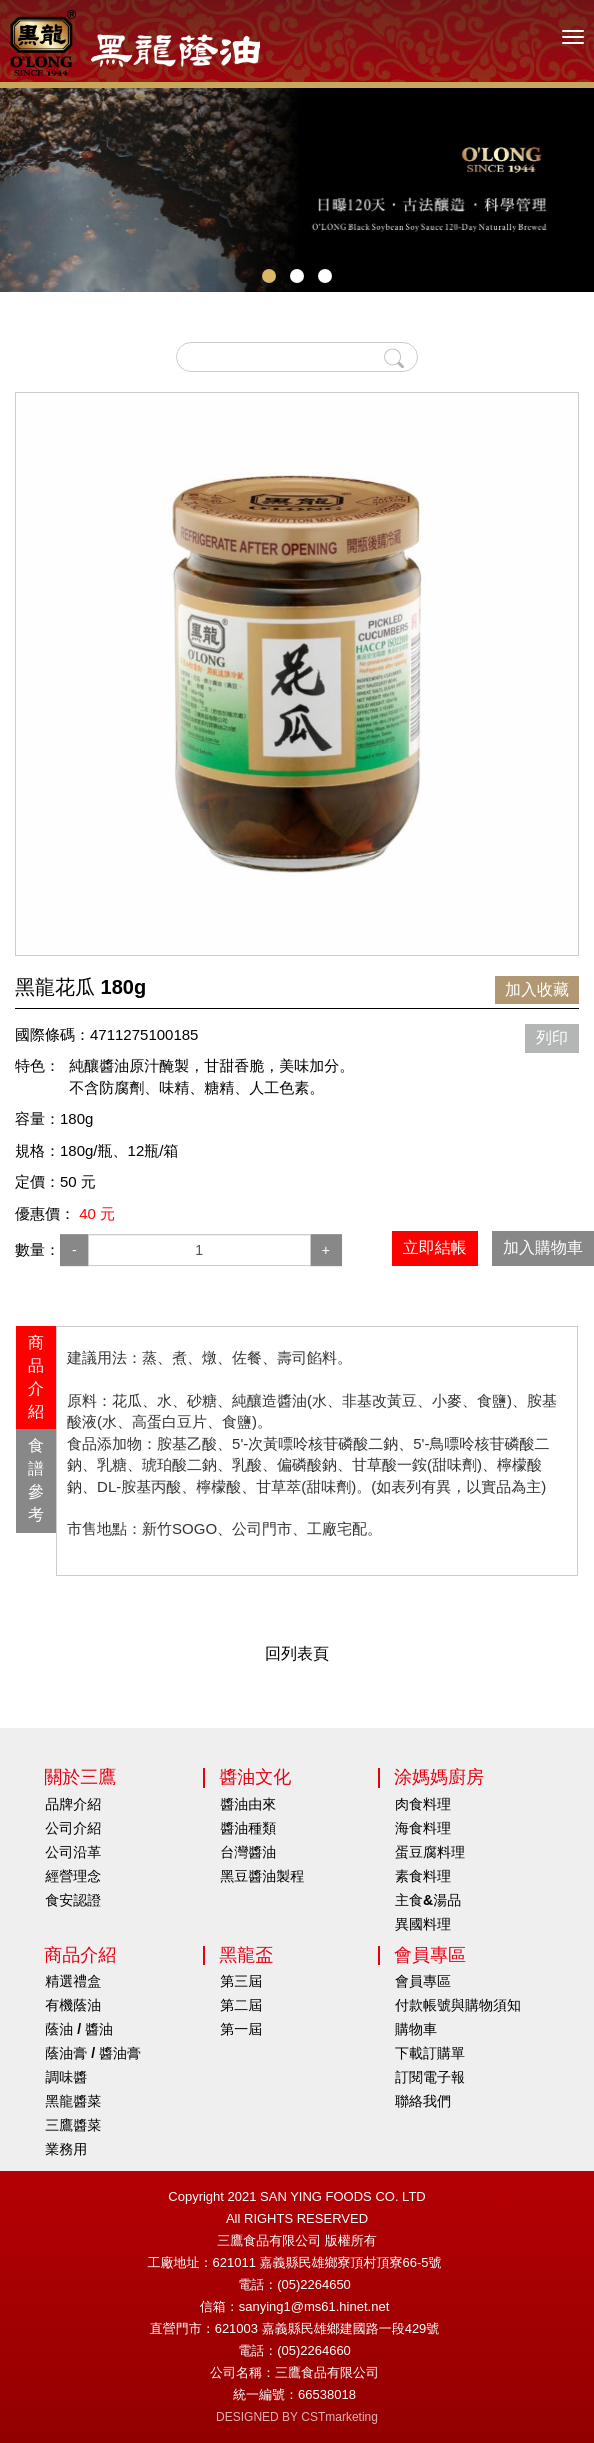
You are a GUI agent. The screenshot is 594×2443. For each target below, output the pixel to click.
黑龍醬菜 (73, 2101)
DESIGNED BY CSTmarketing (297, 2417)
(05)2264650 (314, 2284)
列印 (552, 1037)
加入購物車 (543, 1247)
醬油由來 (248, 1804)
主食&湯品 (428, 1900)
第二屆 (241, 2005)
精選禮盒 (73, 1981)
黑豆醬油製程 (262, 1876)
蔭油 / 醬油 (79, 2029)
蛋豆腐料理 (430, 1852)
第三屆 (241, 1981)
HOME (135, 43)
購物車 (416, 2029)
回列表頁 (297, 1653)
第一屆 (241, 2029)
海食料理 (423, 1828)
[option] (297, 674)
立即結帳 (435, 1247)
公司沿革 (73, 1852)
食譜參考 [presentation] (36, 1480)
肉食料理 (423, 1804)
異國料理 (423, 1924)
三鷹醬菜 (73, 2125)
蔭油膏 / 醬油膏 (93, 2053)
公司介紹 (73, 1828)
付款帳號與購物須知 (458, 2005)
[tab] (36, 1377)
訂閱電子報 (430, 2077)
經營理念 (73, 1876)
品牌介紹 (73, 1804)
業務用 (66, 2149)
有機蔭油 (73, 2005)
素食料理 (423, 1876)
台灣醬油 (248, 1852)
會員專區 (423, 1981)
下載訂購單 (430, 2053)
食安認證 (73, 1900)
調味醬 (66, 2077)
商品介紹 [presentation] (36, 1377)
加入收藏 (537, 989)
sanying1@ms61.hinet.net (314, 2306)
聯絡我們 (423, 2101)
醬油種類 (248, 1828)
